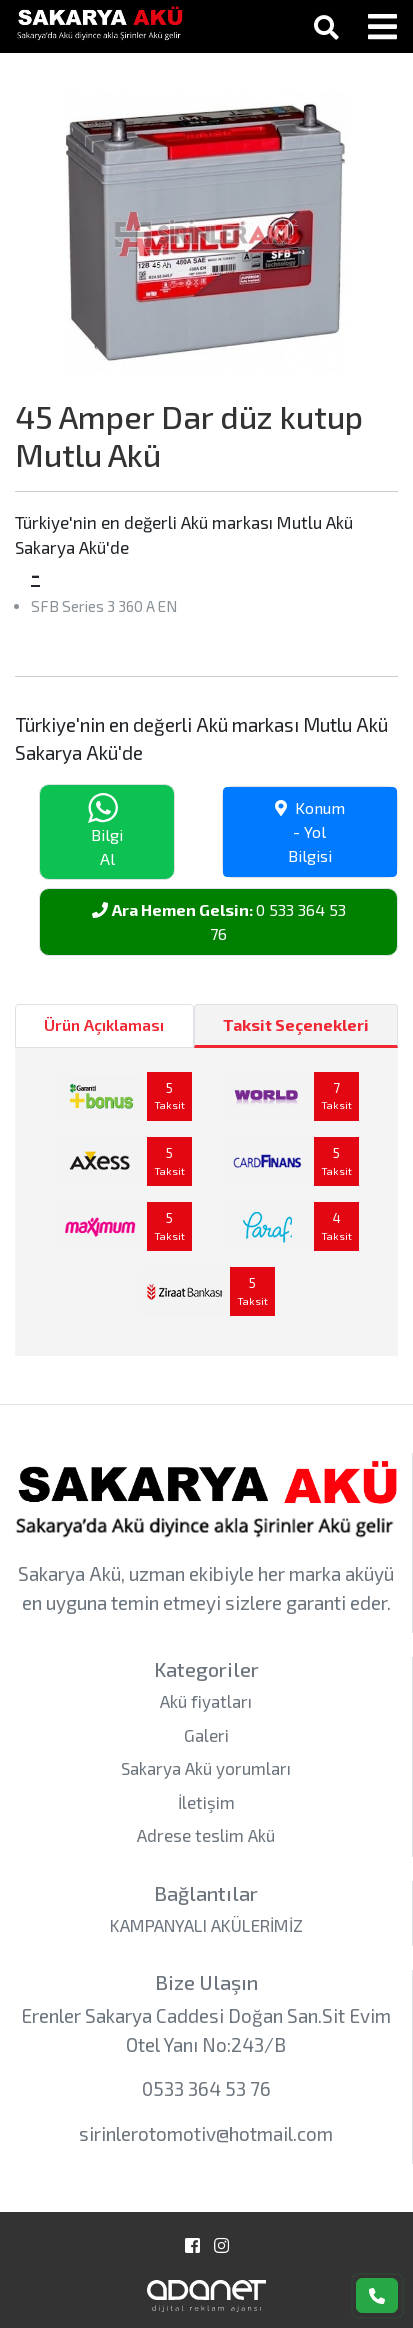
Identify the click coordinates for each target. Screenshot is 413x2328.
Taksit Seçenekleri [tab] (296, 1024)
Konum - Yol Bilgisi (310, 831)
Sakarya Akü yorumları (206, 1768)
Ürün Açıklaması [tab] (104, 1024)
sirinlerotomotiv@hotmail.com (206, 2133)
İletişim (206, 1802)
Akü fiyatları (206, 1701)
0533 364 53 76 (206, 2088)
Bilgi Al (105, 830)
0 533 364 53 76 (219, 921)
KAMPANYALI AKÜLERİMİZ (206, 1925)
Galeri (206, 1735)
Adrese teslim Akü (206, 1835)
